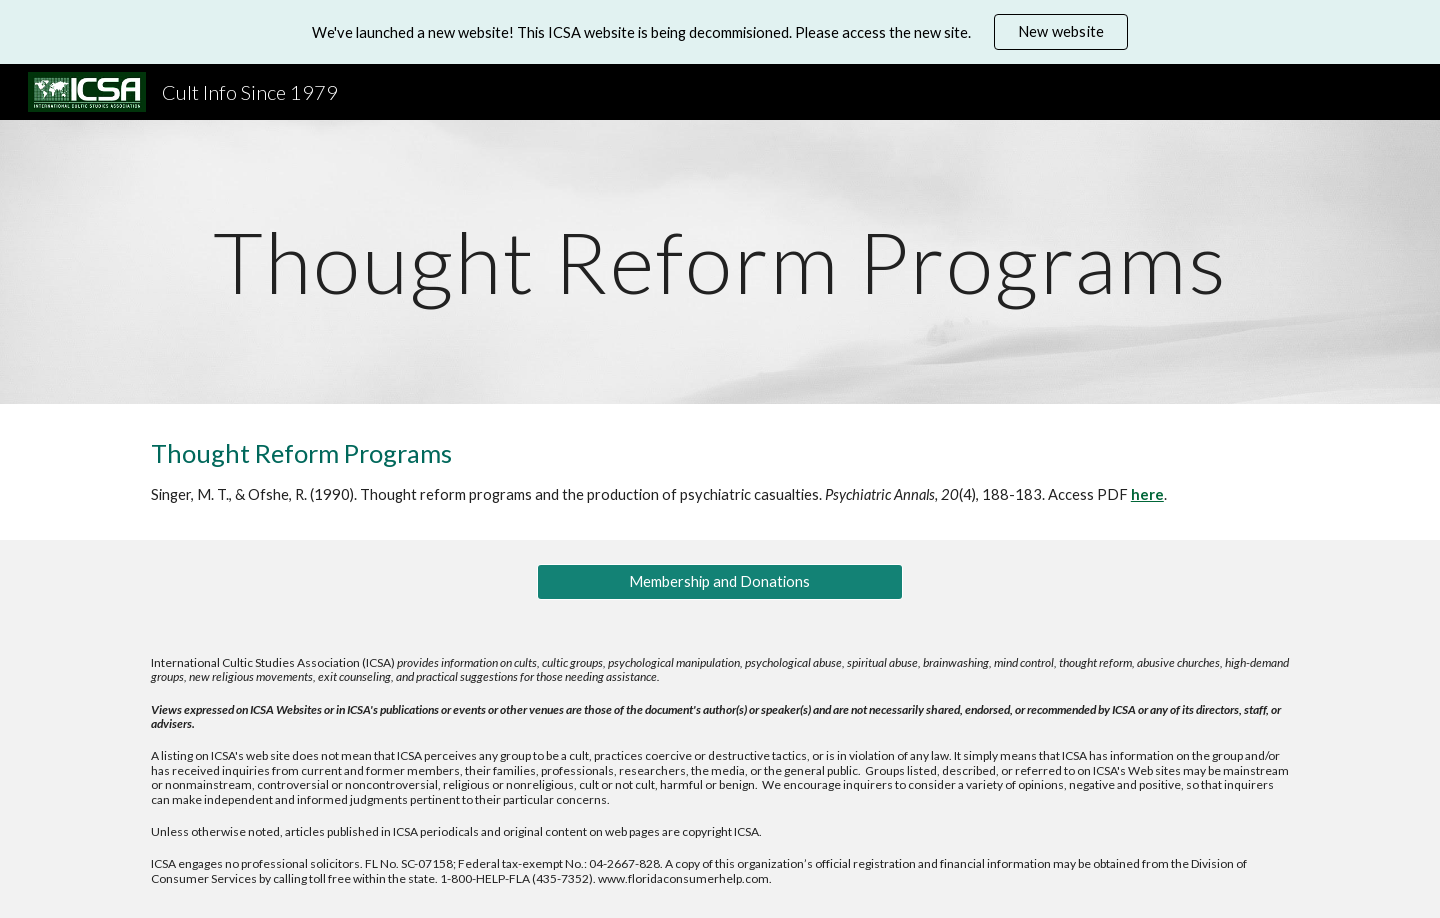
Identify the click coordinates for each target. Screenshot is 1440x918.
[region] (720, 32)
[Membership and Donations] (719, 582)
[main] (720, 261)
